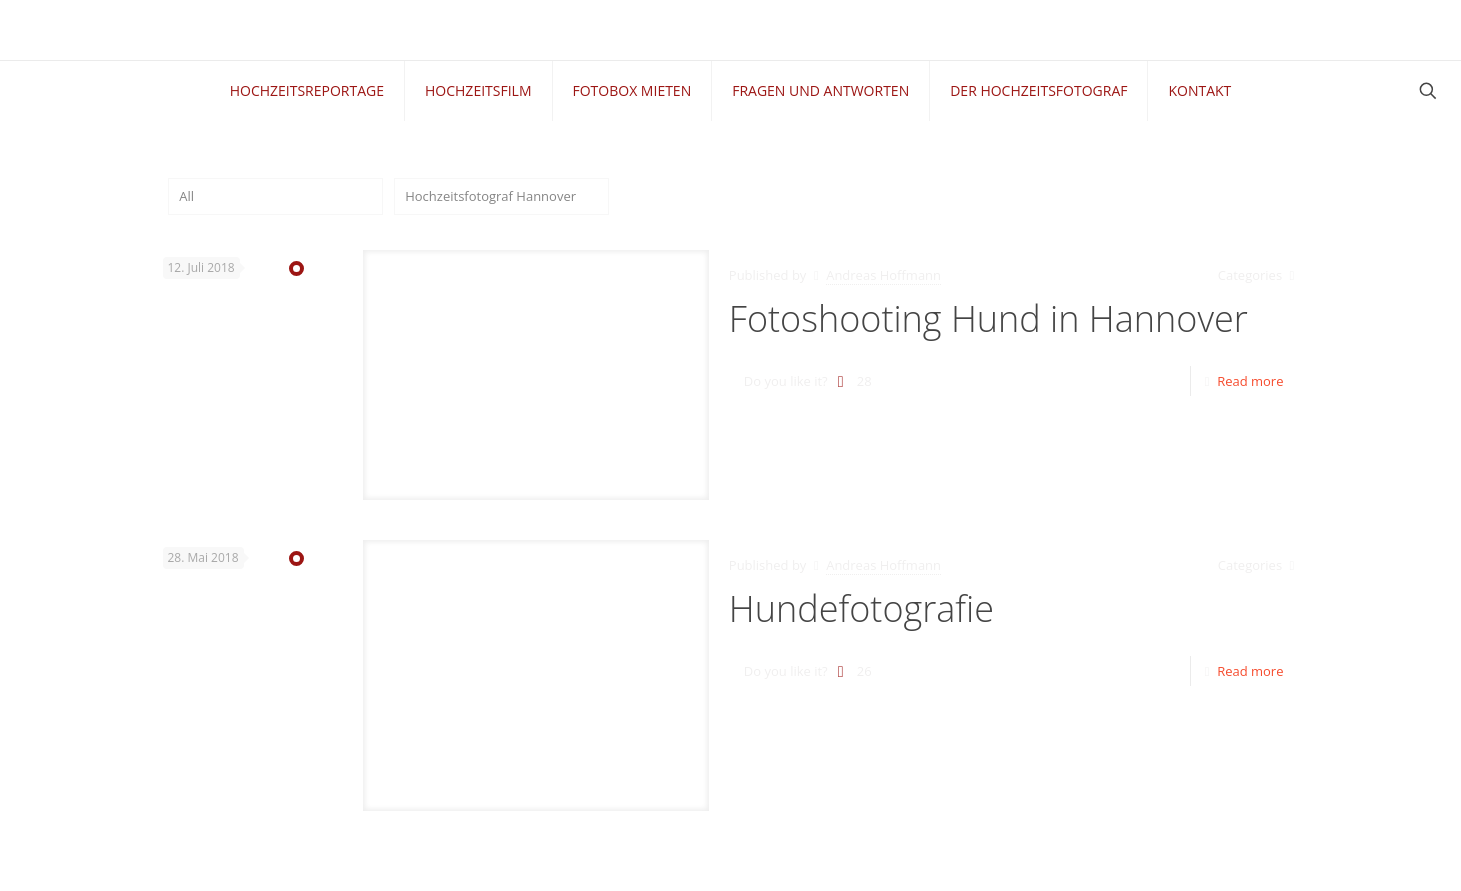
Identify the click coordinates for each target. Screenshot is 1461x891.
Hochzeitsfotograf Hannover (490, 196)
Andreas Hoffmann (883, 275)
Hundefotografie (861, 608)
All (186, 196)
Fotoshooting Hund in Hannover (988, 318)
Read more (1250, 381)
